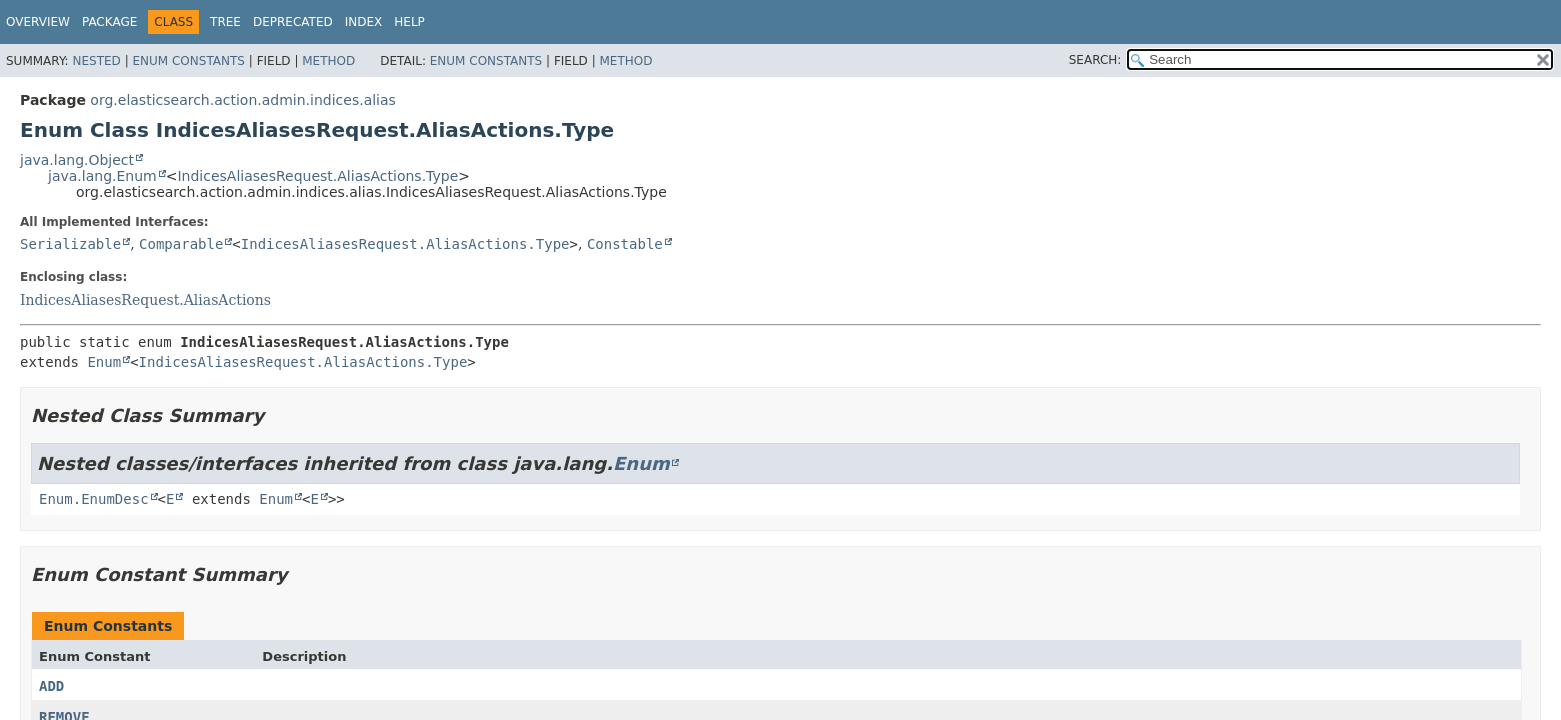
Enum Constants (188, 61)
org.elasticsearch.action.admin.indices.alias (243, 100)
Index (364, 22)
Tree (225, 22)
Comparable (181, 244)
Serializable (70, 244)
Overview (38, 22)
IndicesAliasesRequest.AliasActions (145, 300)
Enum (104, 362)
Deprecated (293, 22)
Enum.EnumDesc (94, 499)
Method (328, 61)
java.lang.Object (77, 160)
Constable (625, 244)
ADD (51, 686)
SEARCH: (1095, 60)
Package (109, 22)
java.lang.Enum (102, 176)
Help (409, 22)
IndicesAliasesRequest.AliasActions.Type (317, 176)
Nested (96, 61)
